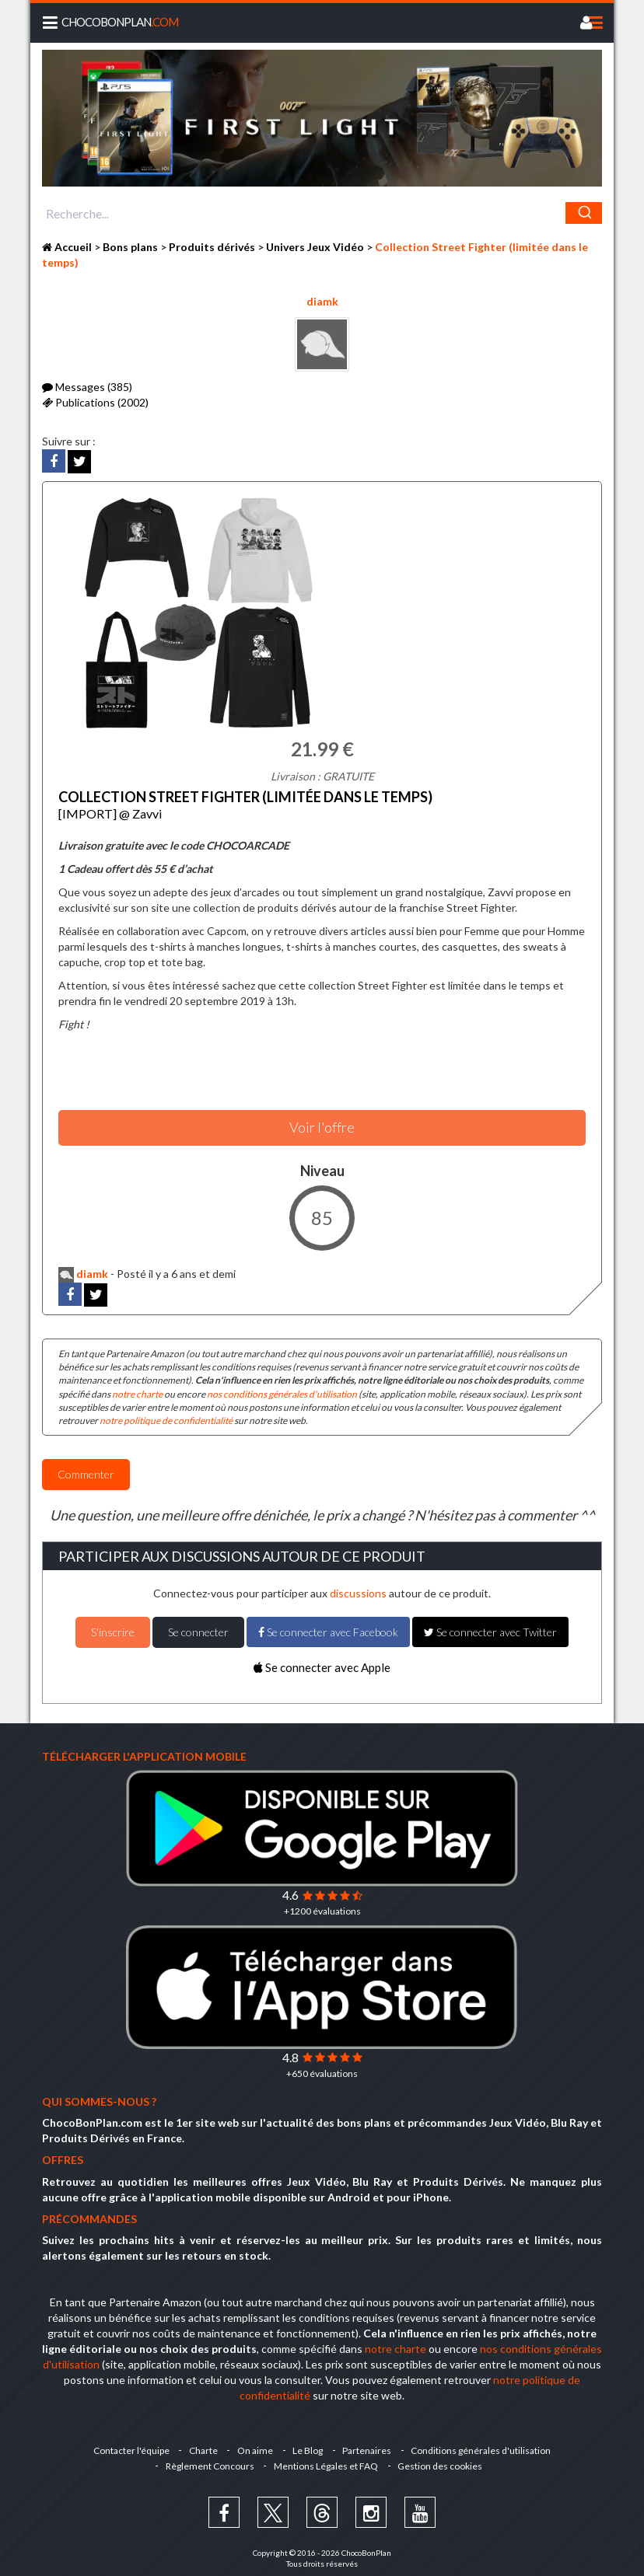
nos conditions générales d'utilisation (282, 1388)
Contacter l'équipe (126, 2445)
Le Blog (309, 2445)
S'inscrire (113, 1625)
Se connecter (198, 1625)
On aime (254, 2445)
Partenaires (370, 2445)
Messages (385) (87, 386)
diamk (322, 301)
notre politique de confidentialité (166, 1415)
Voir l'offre (322, 1121)
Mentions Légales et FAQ (326, 2460)
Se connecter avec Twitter (490, 1625)
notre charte (137, 1388)
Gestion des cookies (442, 2460)
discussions (358, 1587)
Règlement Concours (207, 2460)
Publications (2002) (95, 402)
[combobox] (322, 213)
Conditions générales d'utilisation (487, 2445)
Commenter (86, 1468)
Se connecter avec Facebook (328, 1625)
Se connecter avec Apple (322, 1661)
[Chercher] (583, 213)
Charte (200, 2445)
